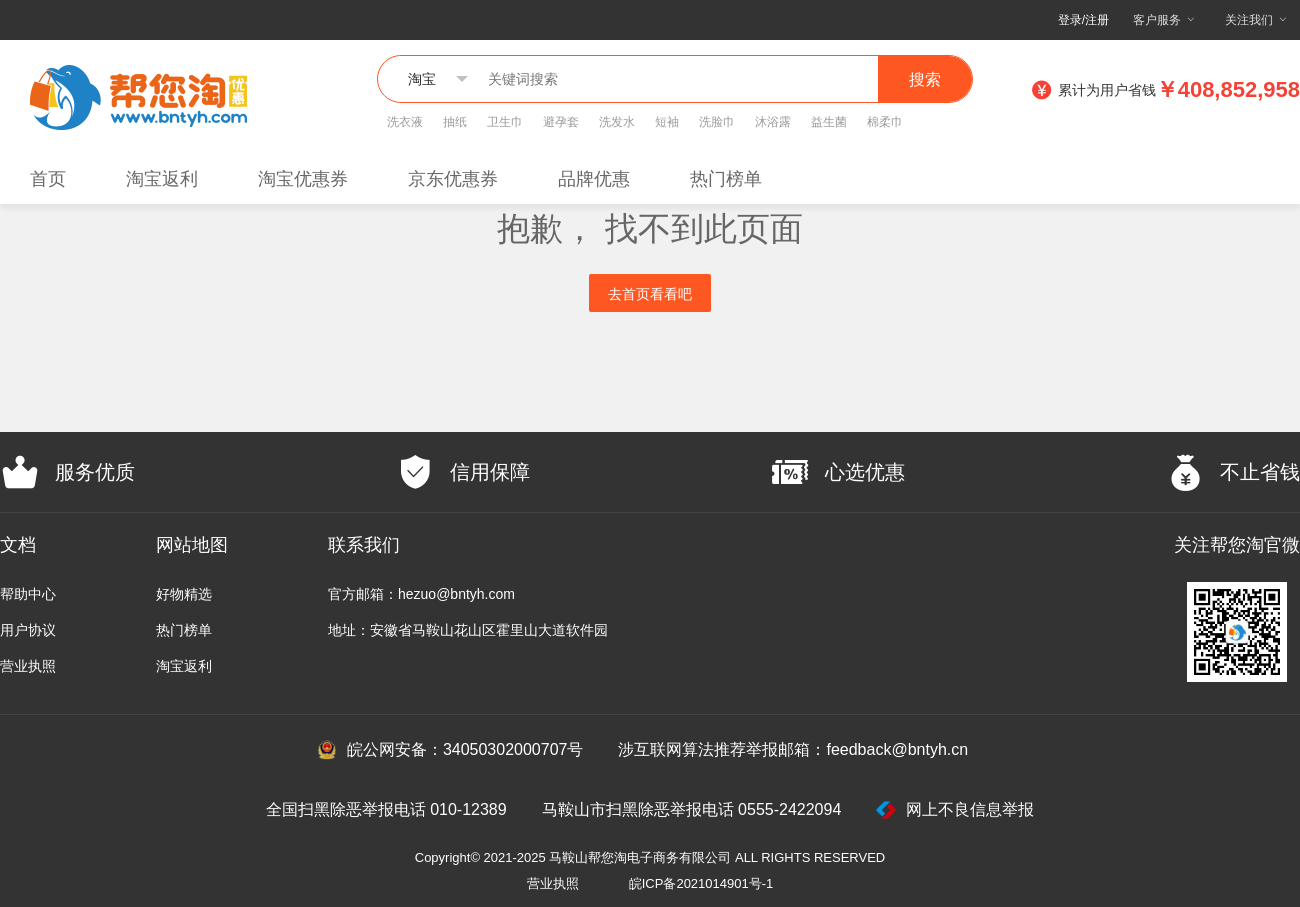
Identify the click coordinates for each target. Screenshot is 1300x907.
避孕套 (561, 122)
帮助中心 (28, 594)
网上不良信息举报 (955, 810)
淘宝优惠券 (303, 179)
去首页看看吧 (650, 294)
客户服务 (1157, 19)
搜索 (925, 79)
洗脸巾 (717, 122)
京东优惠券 (453, 179)
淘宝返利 (162, 179)
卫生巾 (505, 122)
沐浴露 (773, 122)
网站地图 (192, 545)
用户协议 (28, 630)
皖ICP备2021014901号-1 (701, 883)
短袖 (667, 122)
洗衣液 (405, 122)
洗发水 (617, 122)
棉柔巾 (885, 122)
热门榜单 (726, 179)
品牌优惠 (594, 179)
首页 (48, 179)
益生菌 (829, 122)
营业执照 (28, 666)
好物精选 (184, 594)
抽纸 (455, 122)
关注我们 (1249, 19)
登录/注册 (1083, 20)
